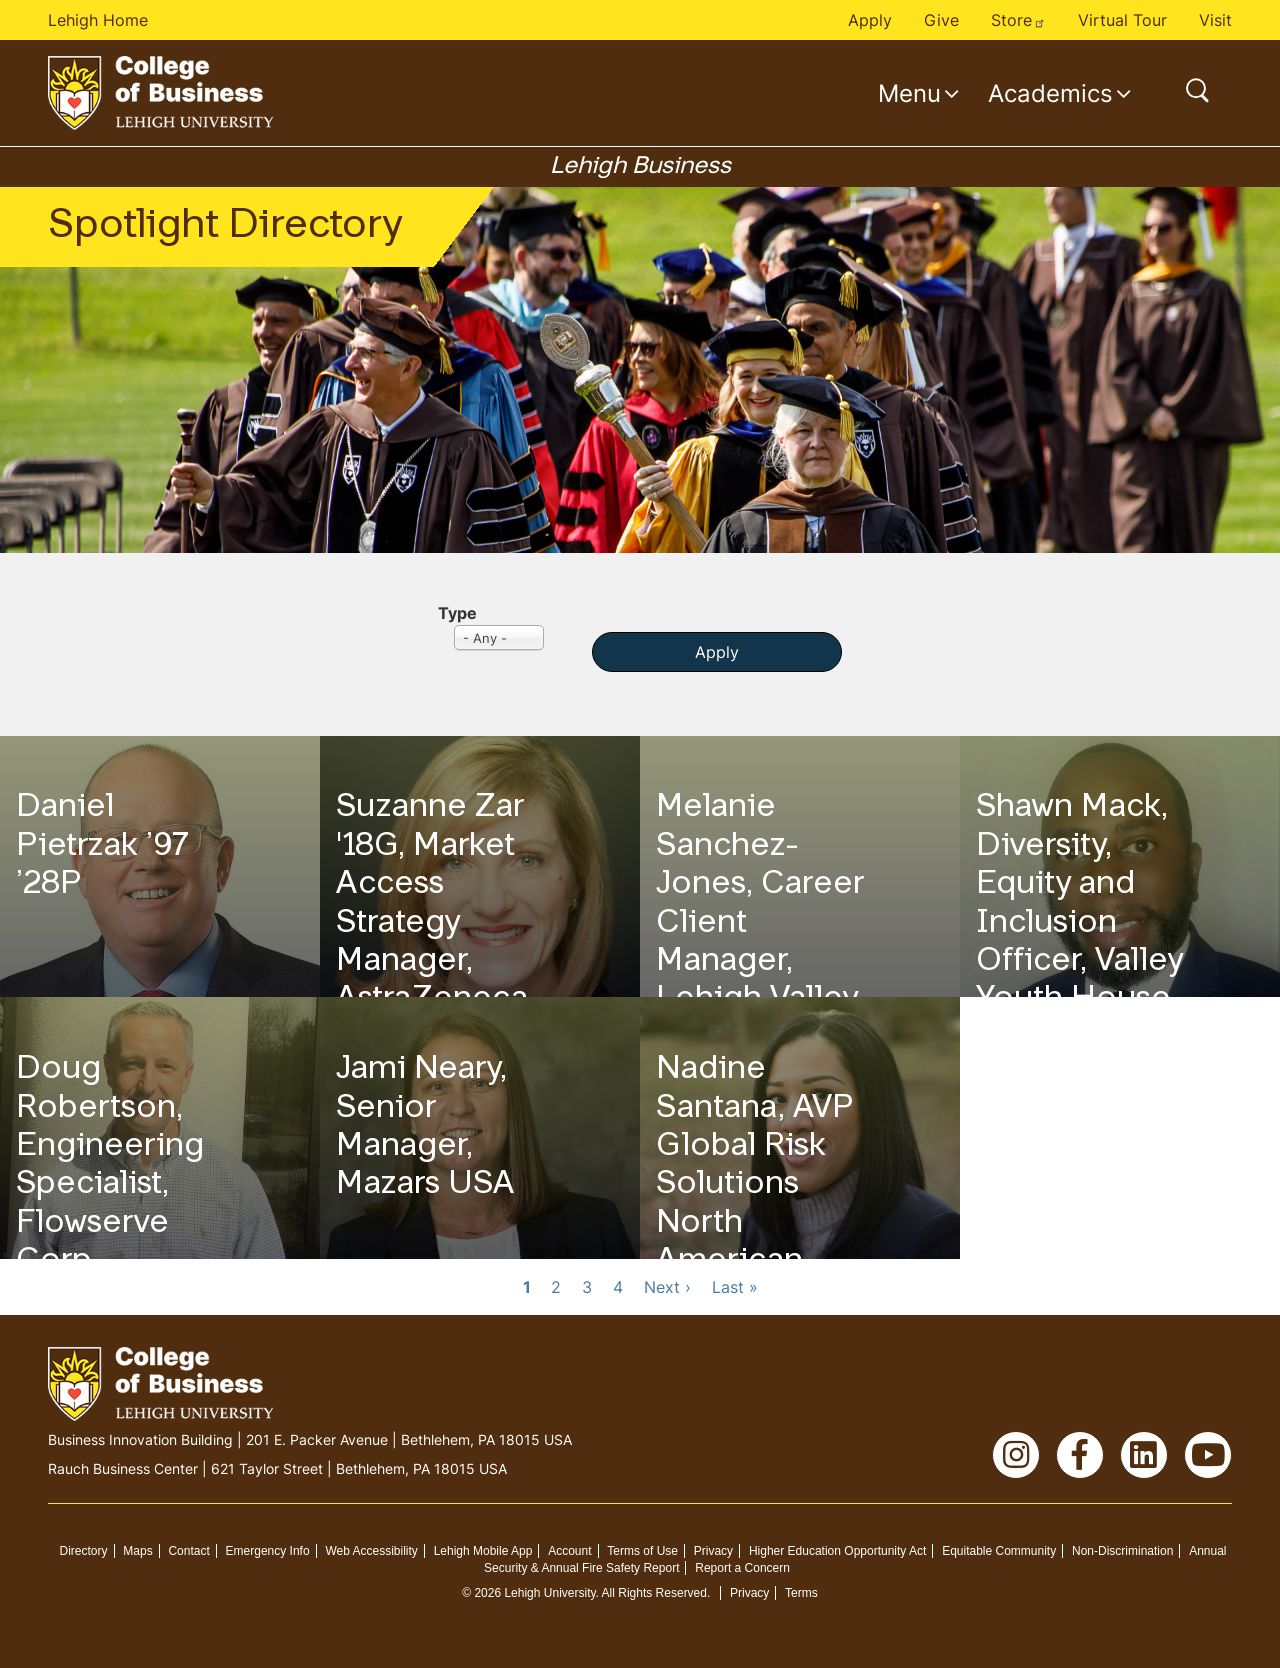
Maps (137, 1551)
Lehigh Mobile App (483, 1551)
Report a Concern (742, 1568)
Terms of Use (642, 1551)
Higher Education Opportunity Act (837, 1551)
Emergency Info (268, 1551)
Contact (188, 1551)
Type (457, 613)
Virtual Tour (1122, 20)
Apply (870, 20)
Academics (1050, 93)
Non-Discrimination (1122, 1551)
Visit (1215, 20)
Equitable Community (999, 1551)
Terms (801, 1593)
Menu (909, 93)
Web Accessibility (371, 1551)
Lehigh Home (98, 20)
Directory (83, 1551)
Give (941, 20)
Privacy (713, 1551)
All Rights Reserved (654, 1593)
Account (569, 1551)
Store (1018, 20)
